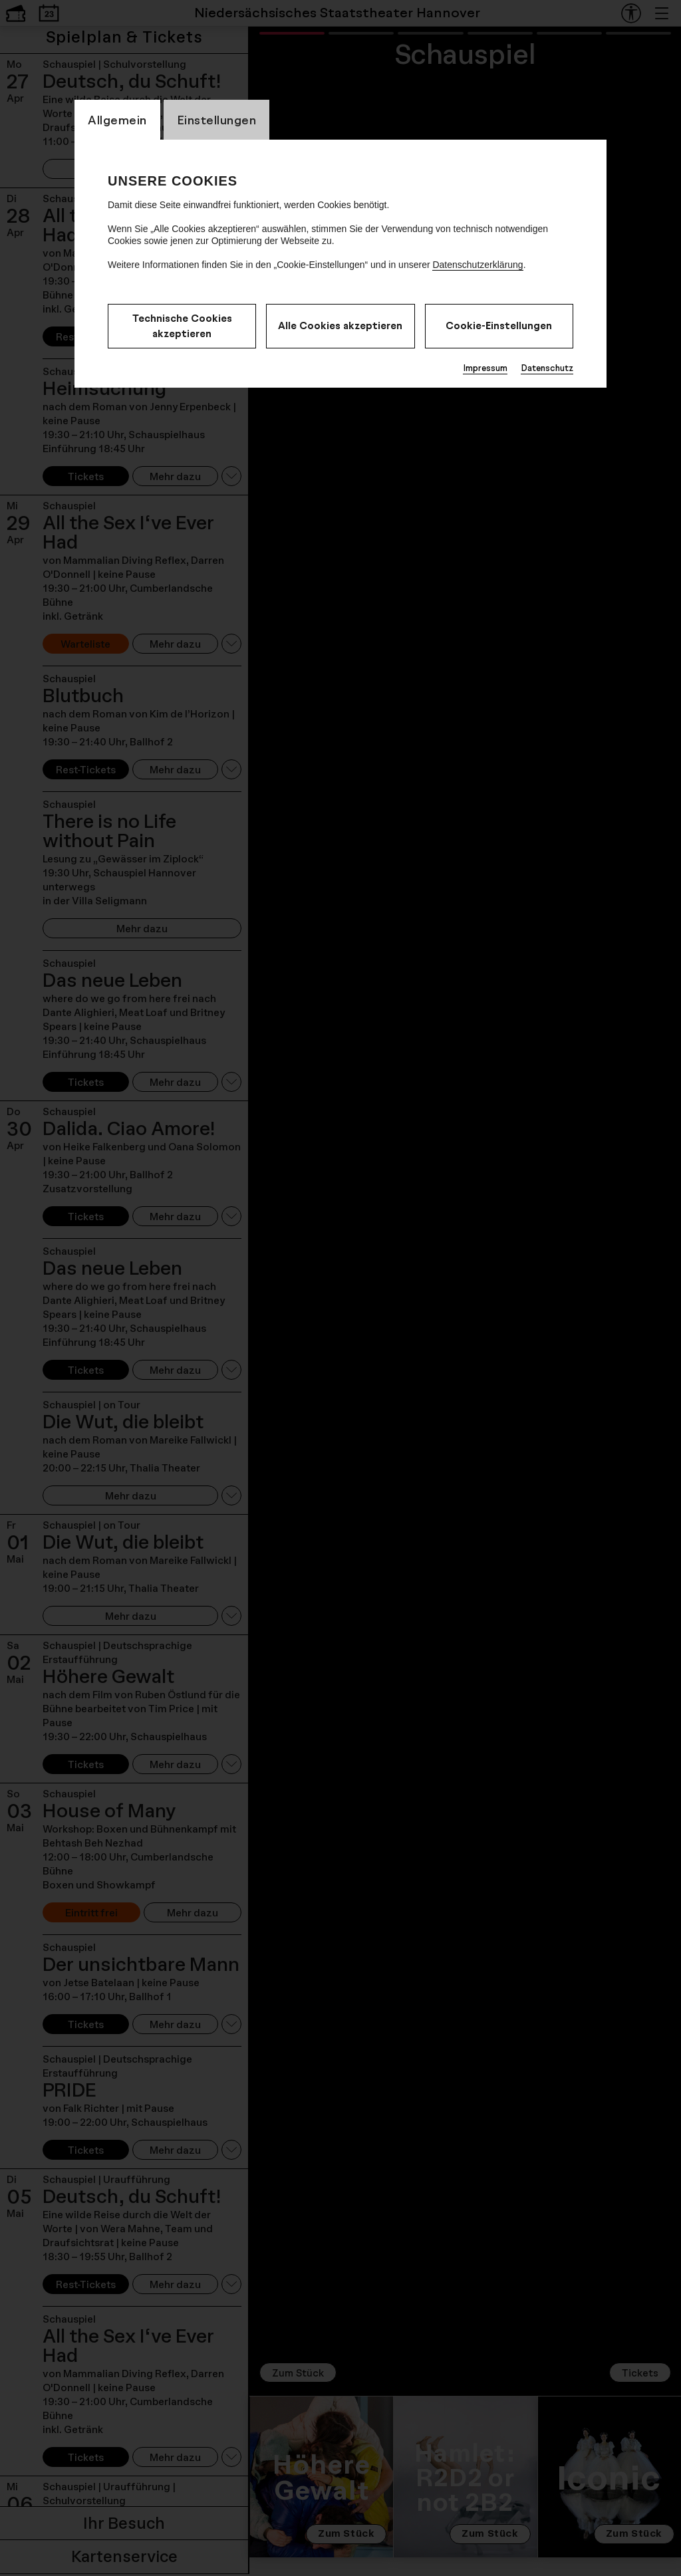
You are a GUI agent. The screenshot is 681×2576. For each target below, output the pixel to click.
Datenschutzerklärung (477, 264)
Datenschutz (547, 367)
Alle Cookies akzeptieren (340, 325)
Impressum (485, 367)
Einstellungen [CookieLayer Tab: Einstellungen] (217, 119)
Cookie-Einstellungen (499, 325)
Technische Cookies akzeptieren (182, 326)
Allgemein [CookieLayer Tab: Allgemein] (117, 119)
